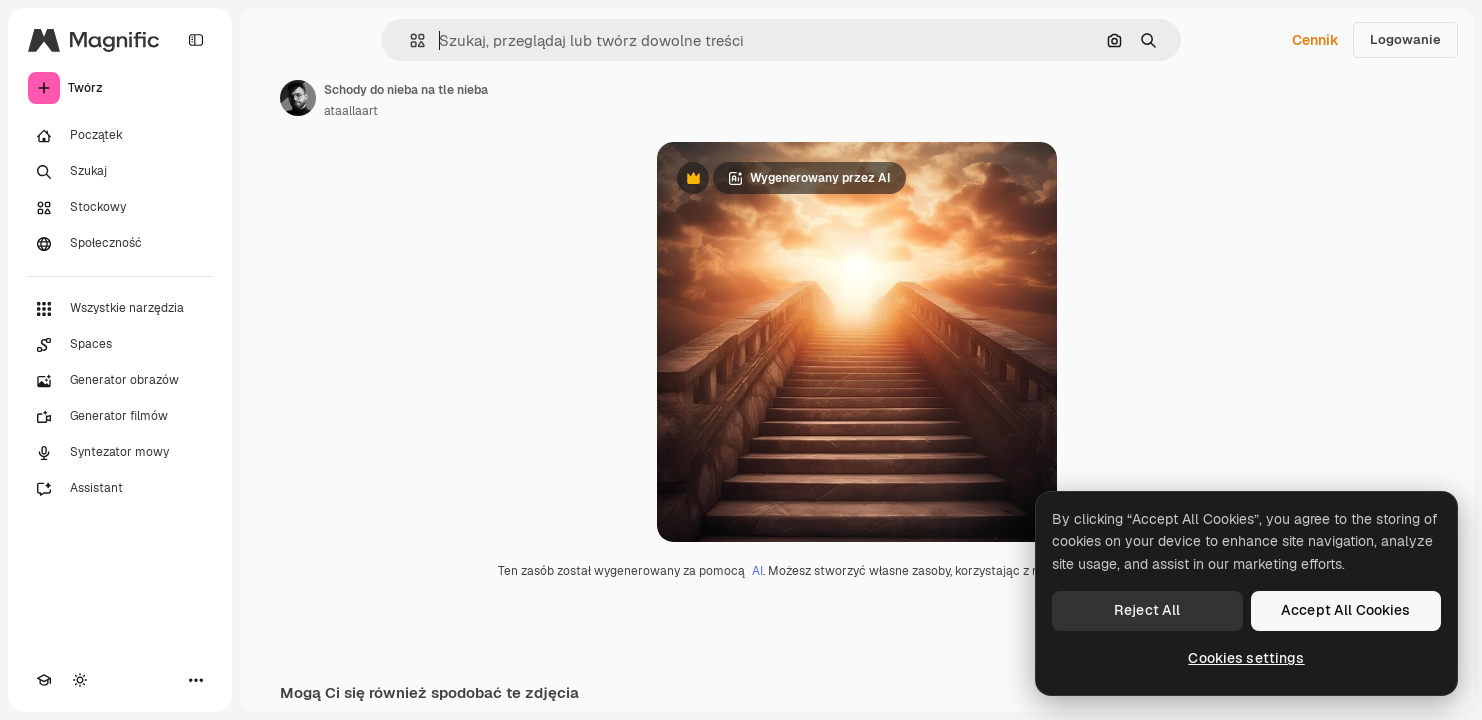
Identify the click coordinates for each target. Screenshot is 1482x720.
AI (757, 571)
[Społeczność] (120, 244)
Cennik (1315, 40)
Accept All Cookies (1346, 610)
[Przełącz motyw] (80, 680)
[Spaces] (120, 345)
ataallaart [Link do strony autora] (351, 111)
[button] (409, 40)
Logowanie (1405, 39)
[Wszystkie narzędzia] (120, 309)
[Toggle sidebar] (196, 40)
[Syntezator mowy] (120, 453)
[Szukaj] (120, 172)
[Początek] (120, 136)
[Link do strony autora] (298, 98)
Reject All (1147, 610)
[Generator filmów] (120, 417)
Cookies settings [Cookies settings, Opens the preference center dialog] (1246, 658)
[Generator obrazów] (120, 381)
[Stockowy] (120, 208)
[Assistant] (120, 489)
